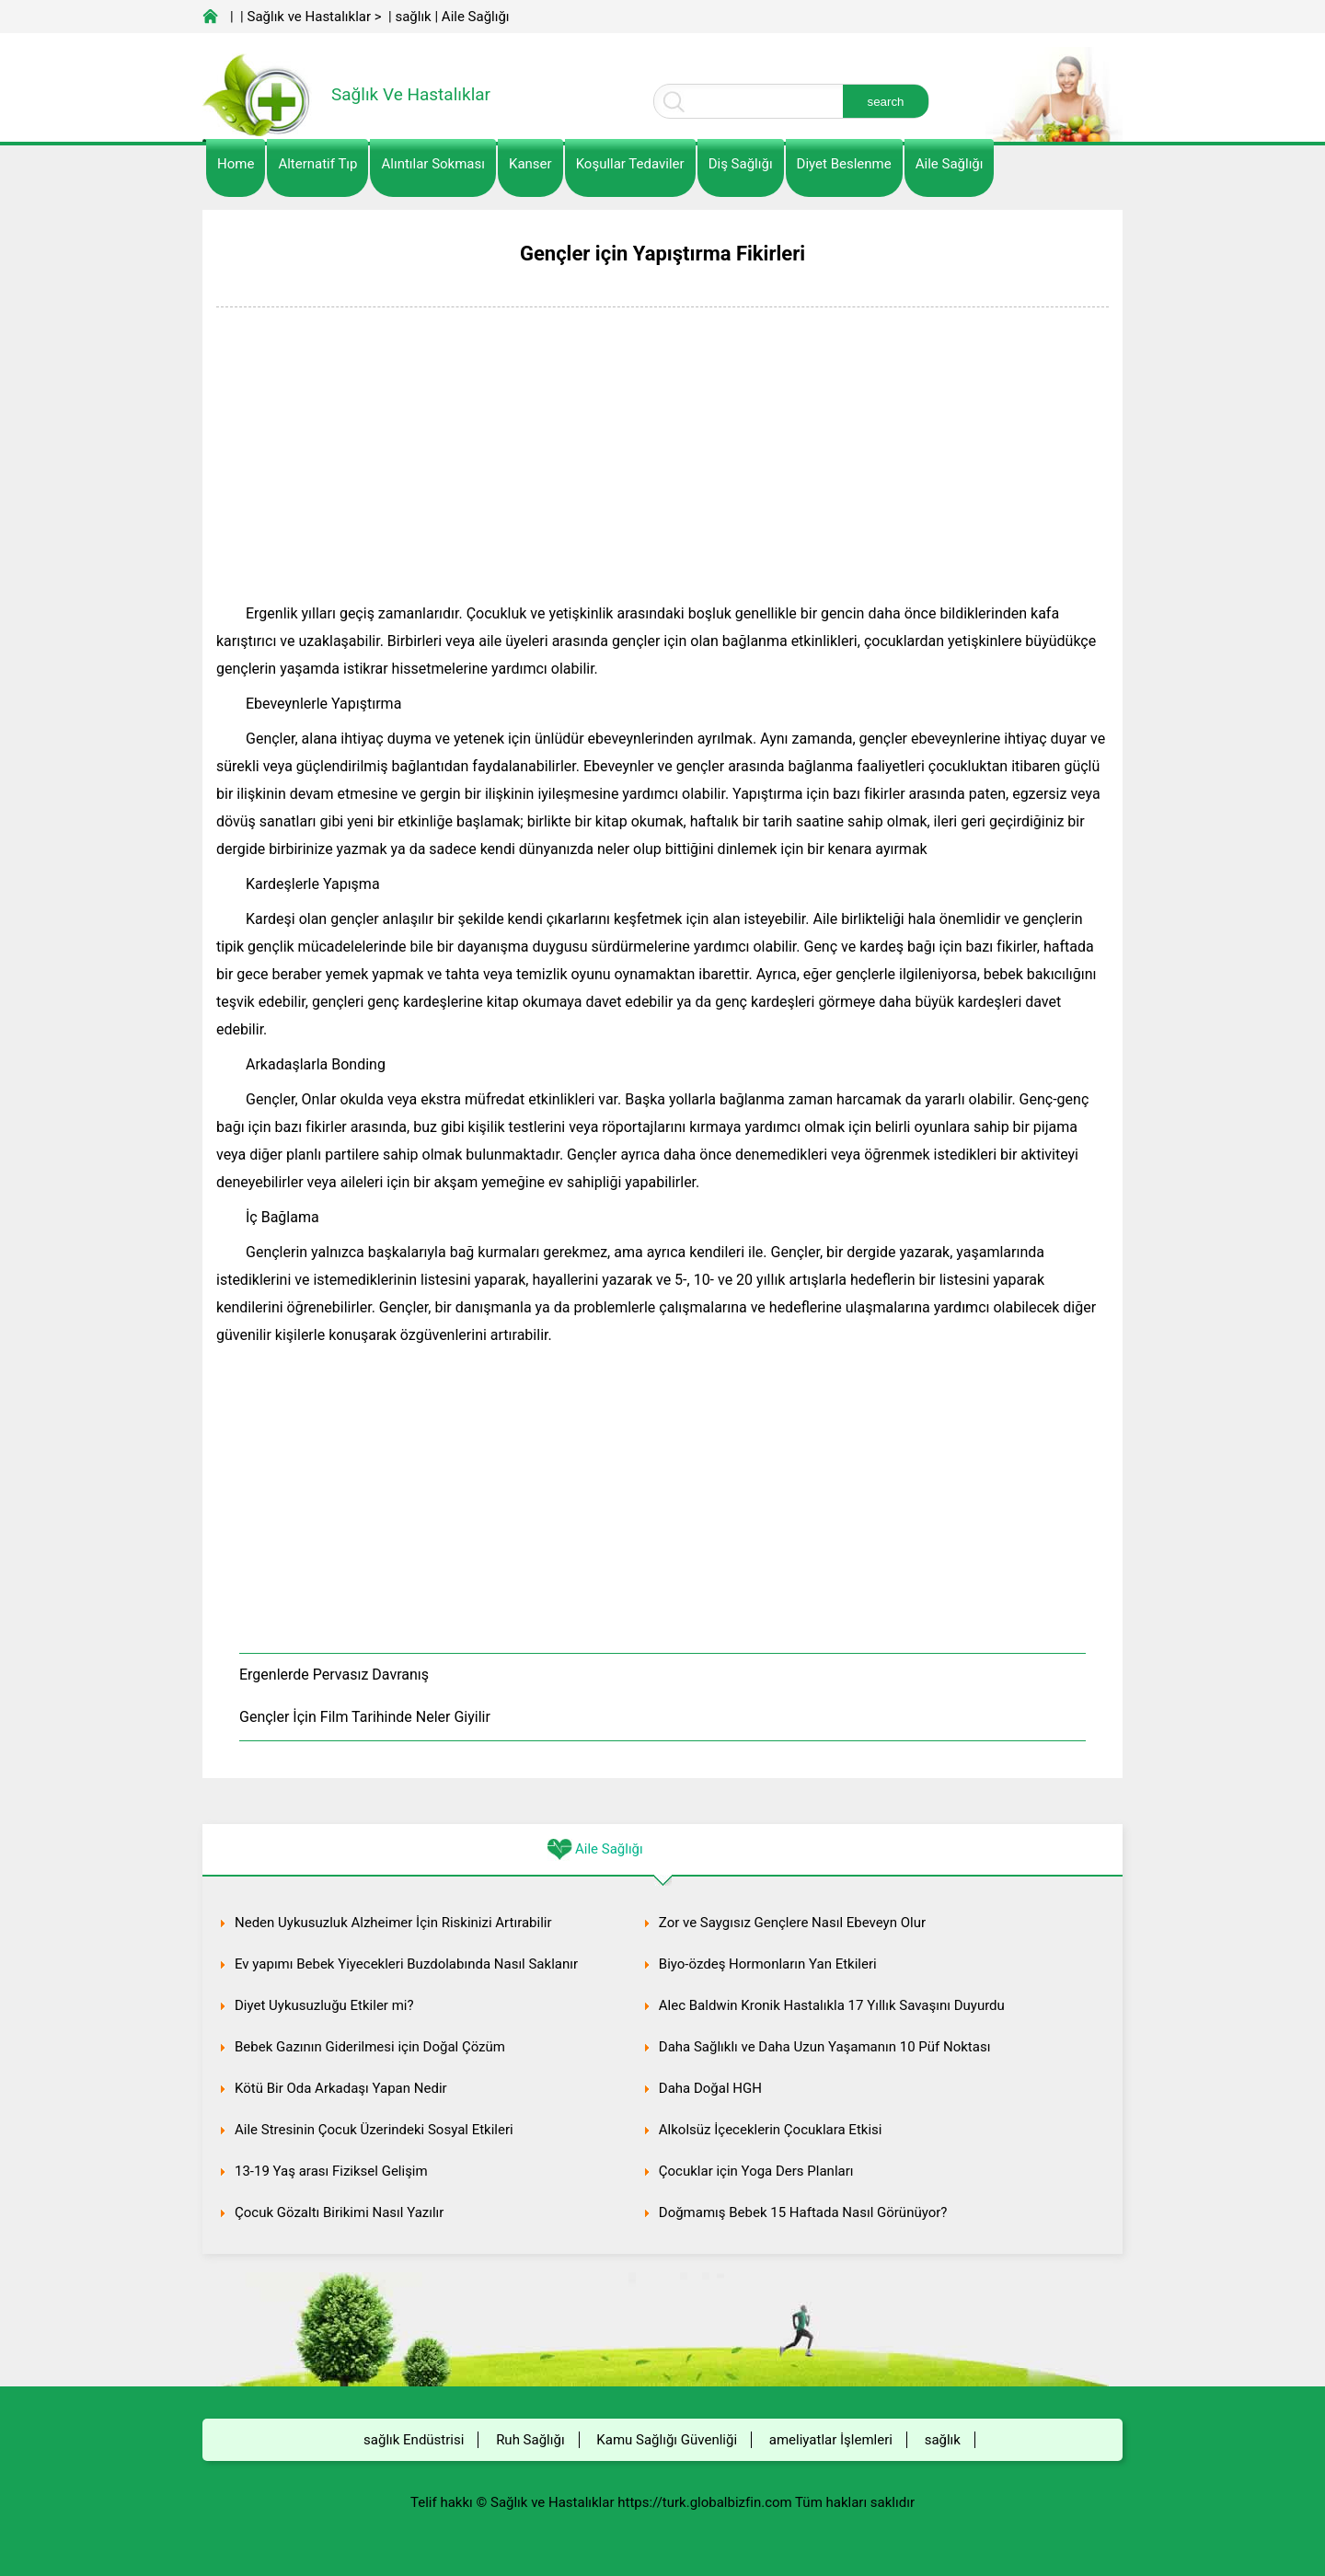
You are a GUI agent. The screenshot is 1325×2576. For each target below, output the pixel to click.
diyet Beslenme (844, 164)
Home (235, 164)
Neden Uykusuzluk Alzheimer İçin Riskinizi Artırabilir (393, 1922)
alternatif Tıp (317, 164)
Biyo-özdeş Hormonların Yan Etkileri (768, 1964)
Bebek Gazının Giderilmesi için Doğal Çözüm (370, 2047)
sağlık (413, 16)
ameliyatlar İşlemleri (831, 2440)
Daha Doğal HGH (710, 2088)
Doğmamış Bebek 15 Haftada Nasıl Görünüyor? (803, 2212)
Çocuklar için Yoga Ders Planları (756, 2171)
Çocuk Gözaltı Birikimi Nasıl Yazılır (339, 2212)
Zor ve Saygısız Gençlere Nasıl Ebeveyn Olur (792, 1922)
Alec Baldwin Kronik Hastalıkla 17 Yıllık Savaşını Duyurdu (832, 2005)
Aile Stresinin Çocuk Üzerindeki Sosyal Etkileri (374, 2129)
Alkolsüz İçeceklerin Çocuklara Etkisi (770, 2129)
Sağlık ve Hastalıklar (310, 16)
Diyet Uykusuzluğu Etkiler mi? (324, 2005)
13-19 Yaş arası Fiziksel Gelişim (331, 2171)
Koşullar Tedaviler (630, 164)
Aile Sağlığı (476, 16)
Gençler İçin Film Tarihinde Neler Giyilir (364, 1717)
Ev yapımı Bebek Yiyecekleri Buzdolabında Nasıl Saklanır (406, 1964)
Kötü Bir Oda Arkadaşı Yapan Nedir (341, 2088)
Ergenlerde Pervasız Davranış (334, 1674)
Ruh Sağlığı (530, 2440)
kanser (530, 164)
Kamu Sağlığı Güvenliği (666, 2440)
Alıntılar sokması (433, 164)
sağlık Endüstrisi (413, 2440)
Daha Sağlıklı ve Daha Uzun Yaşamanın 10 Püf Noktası (825, 2047)
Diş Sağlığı (741, 164)
